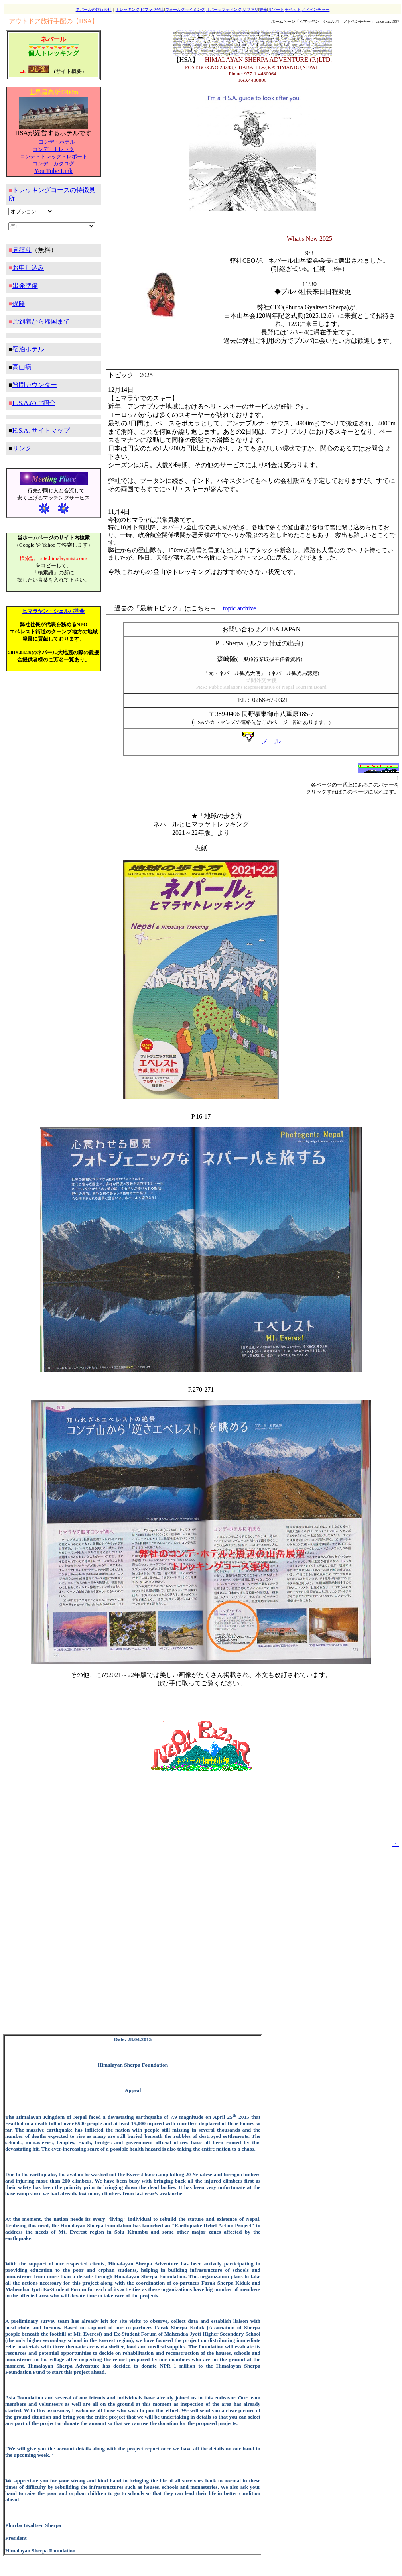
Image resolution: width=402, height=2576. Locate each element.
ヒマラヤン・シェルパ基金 (53, 611)
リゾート (276, 9)
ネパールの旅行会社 (94, 9)
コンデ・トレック (53, 149)
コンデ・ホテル (57, 142)
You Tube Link (53, 170)
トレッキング (128, 9)
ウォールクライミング (185, 9)
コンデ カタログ (53, 164)
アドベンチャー (315, 9)
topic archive (239, 608)
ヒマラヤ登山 (152, 9)
